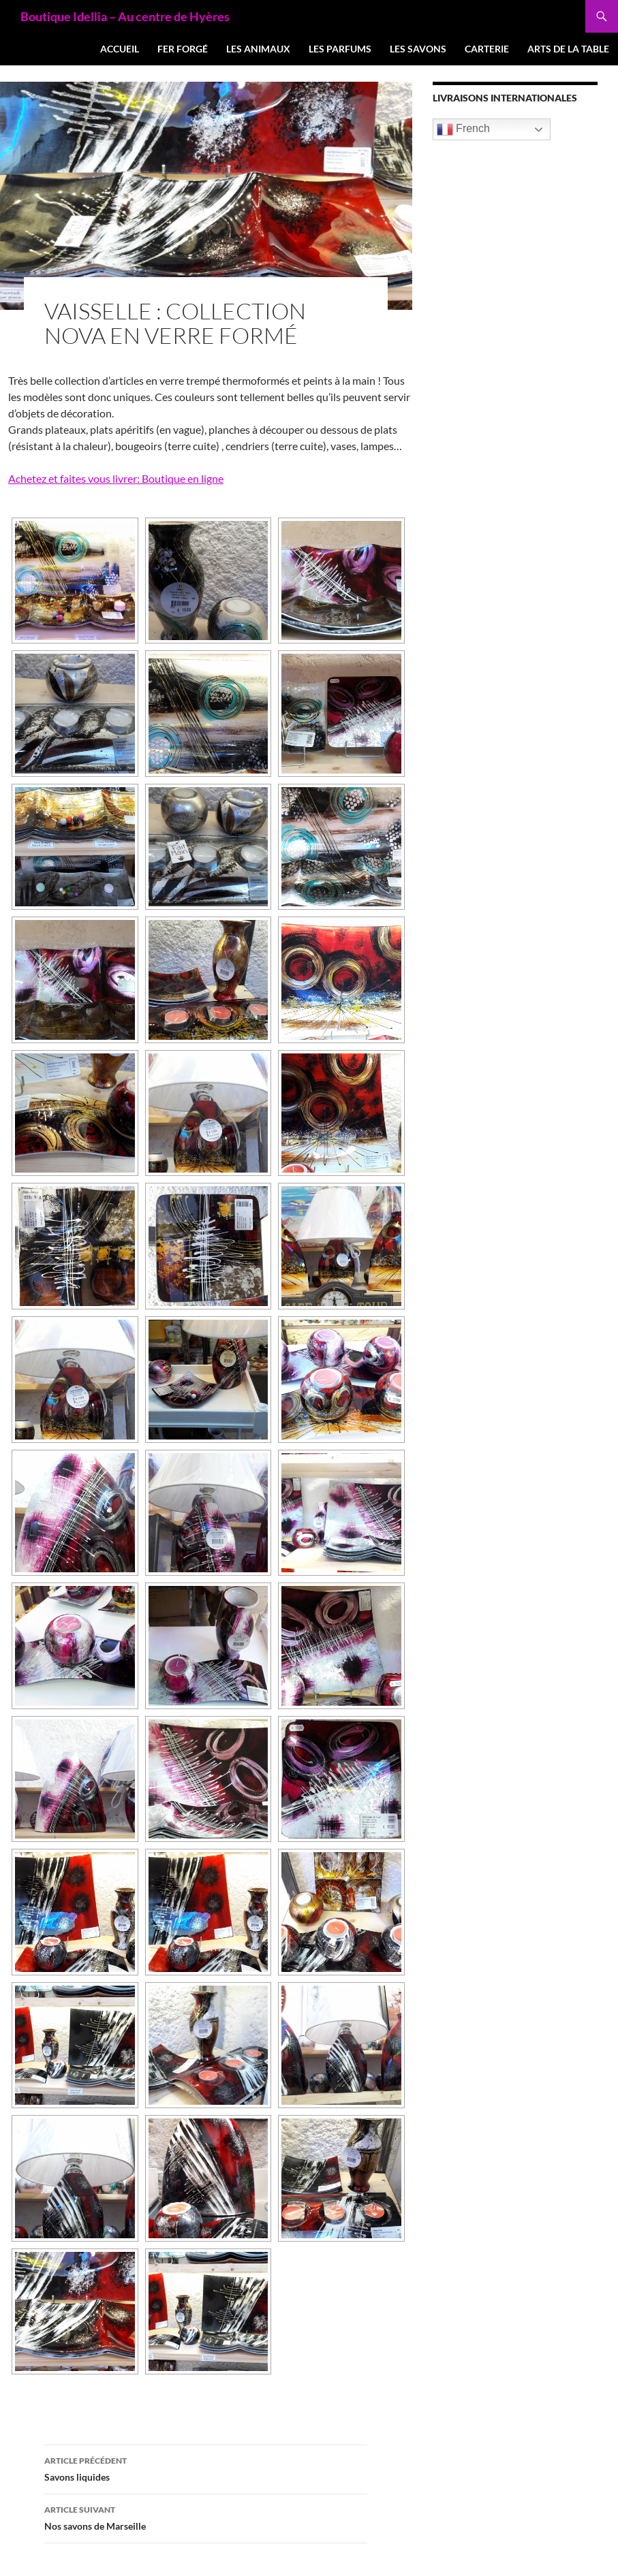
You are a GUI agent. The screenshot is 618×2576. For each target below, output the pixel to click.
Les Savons (418, 48)
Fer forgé (182, 48)
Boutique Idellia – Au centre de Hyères (125, 16)
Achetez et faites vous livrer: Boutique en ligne (115, 478)
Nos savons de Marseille (205, 2517)
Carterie (487, 48)
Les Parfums (340, 48)
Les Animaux (258, 48)
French (463, 129)
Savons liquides (205, 2468)
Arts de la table (568, 48)
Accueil (119, 48)
